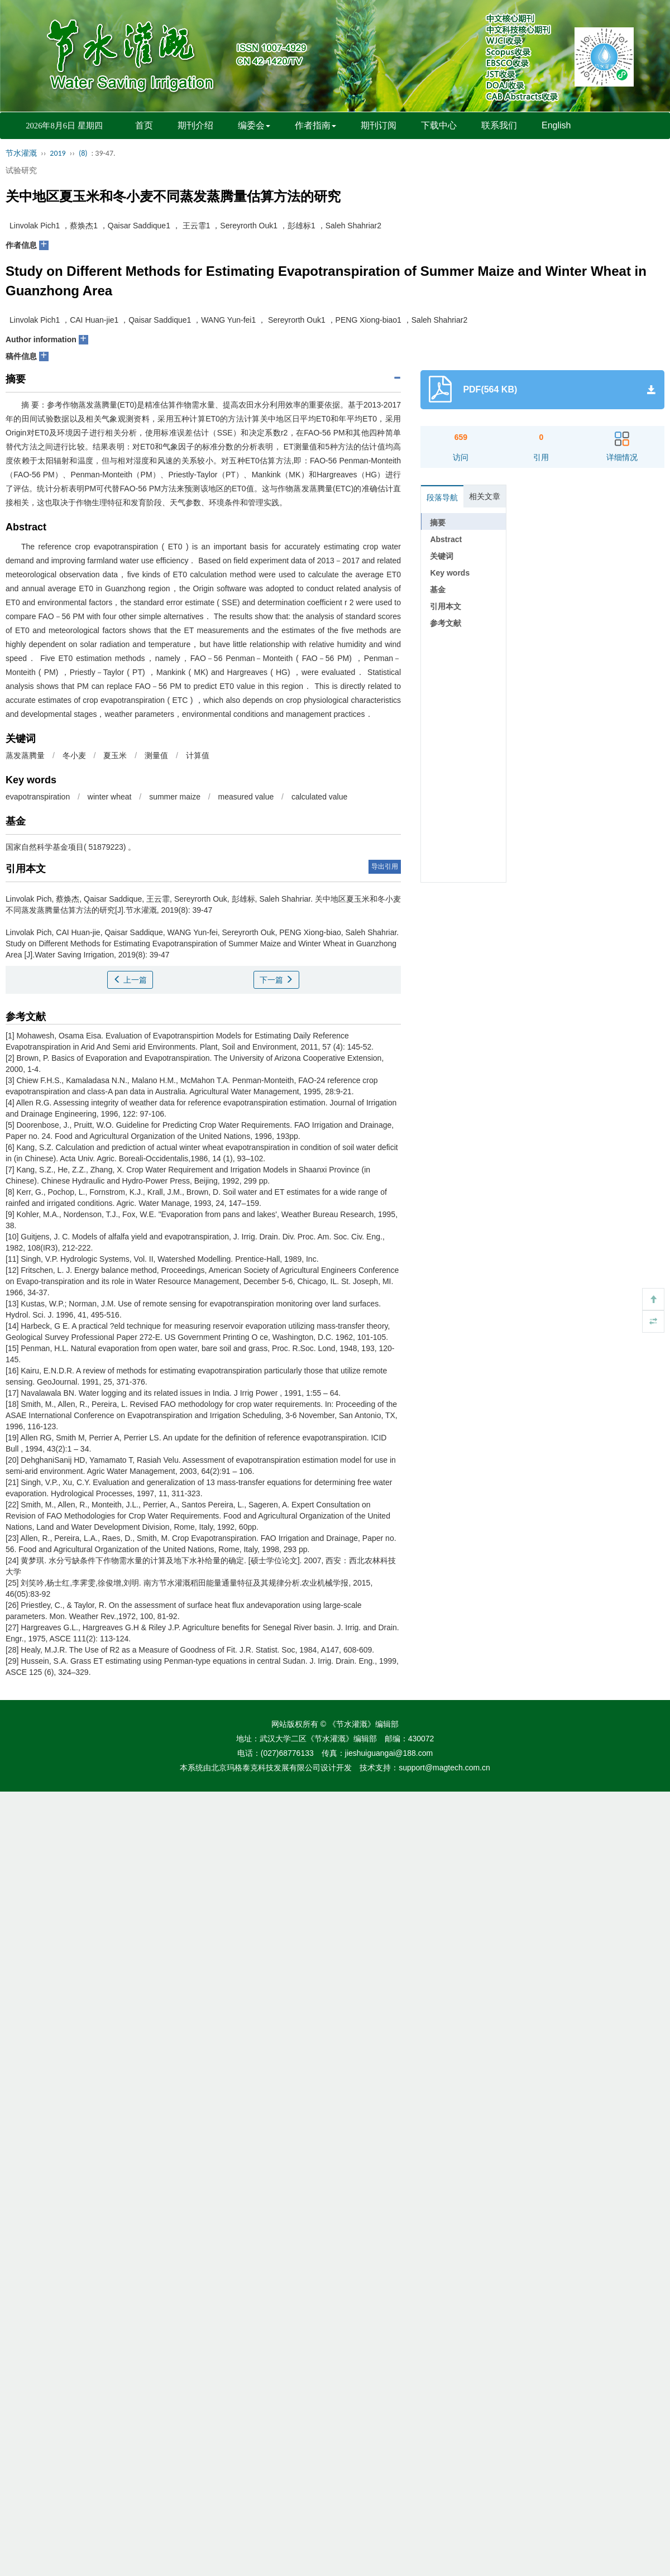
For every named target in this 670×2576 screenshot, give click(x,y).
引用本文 (445, 606)
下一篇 (276, 979)
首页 (144, 125)
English (556, 125)
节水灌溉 (21, 153)
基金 (438, 589)
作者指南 (315, 125)
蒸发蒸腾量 (25, 755)
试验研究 (21, 170)
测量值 (156, 755)
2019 (57, 153)
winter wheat (110, 796)
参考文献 (445, 623)
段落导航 (442, 497)
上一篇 (130, 979)
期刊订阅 (378, 125)
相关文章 (484, 496)
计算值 (197, 755)
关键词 (441, 556)
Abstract (446, 539)
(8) (83, 153)
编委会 (254, 125)
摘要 (438, 522)
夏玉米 (115, 755)
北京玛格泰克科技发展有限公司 (265, 1767)
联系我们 (499, 125)
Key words (450, 572)
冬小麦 (74, 755)
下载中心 (439, 125)
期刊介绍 (195, 125)
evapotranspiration (38, 796)
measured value (246, 796)
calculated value (319, 796)
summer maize (174, 796)
